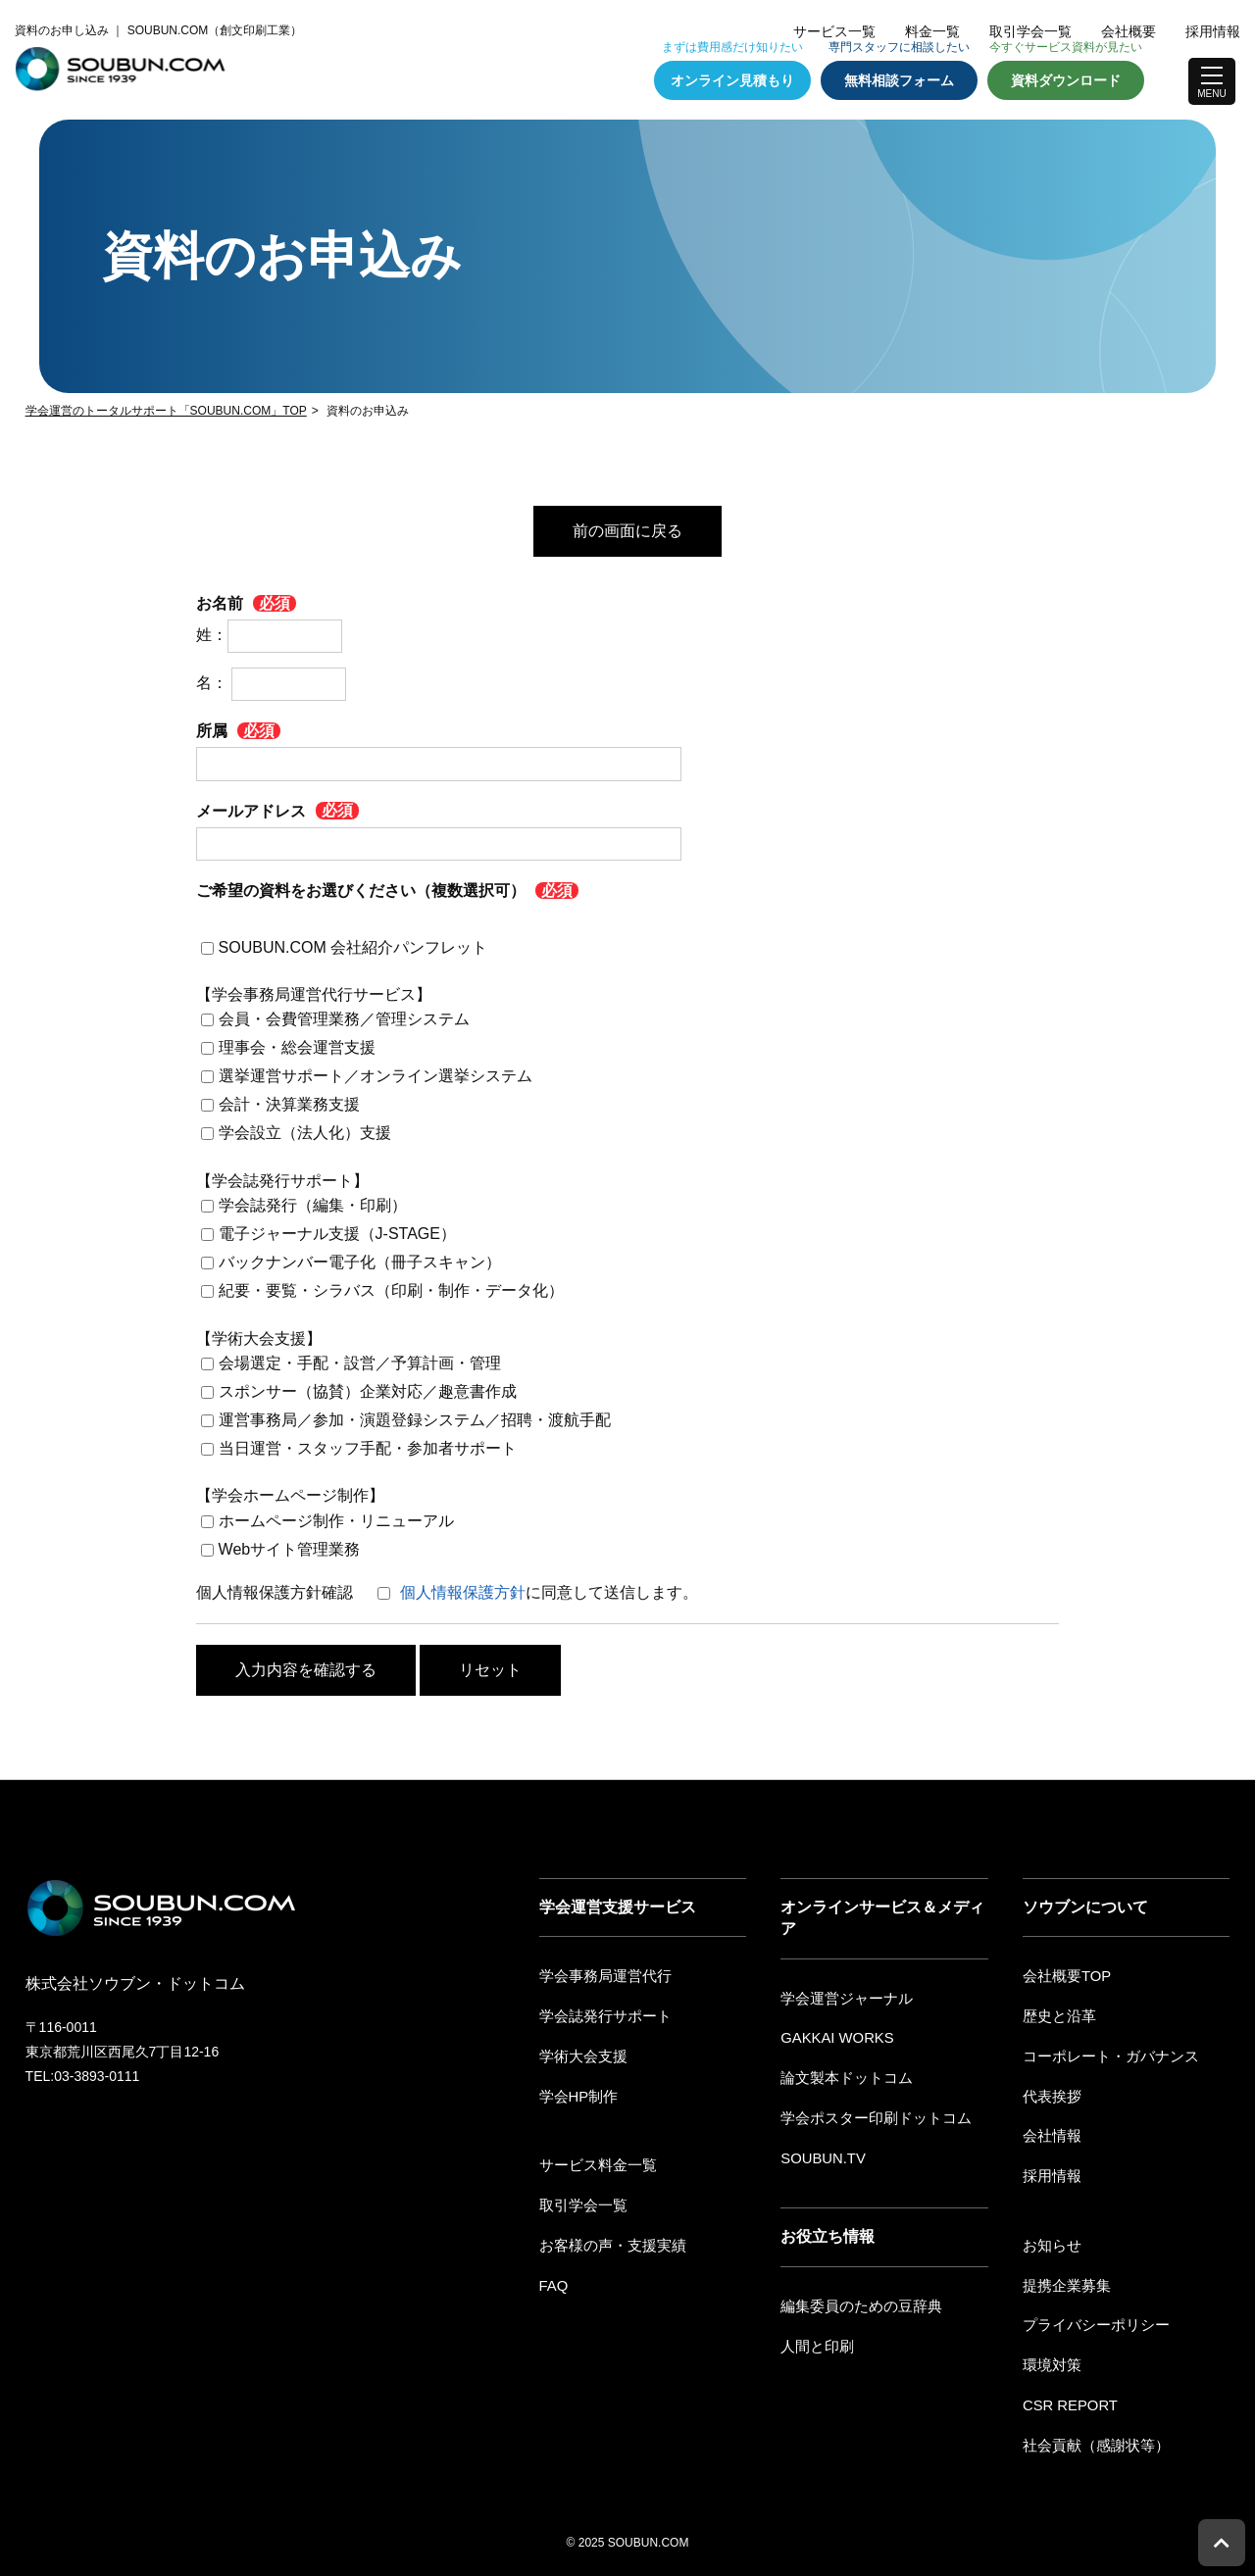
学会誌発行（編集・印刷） (313, 1205)
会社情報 (1050, 2131)
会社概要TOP (1064, 1975)
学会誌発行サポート (601, 2014)
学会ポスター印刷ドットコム (869, 2113)
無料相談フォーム (899, 80)
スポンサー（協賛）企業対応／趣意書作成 (368, 1391)
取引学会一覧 (1030, 31)
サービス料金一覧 (594, 2160)
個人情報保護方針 (463, 1592)
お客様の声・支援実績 (608, 2238)
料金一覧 (932, 31)
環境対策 (1050, 2354)
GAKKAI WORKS (833, 2036)
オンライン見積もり (732, 80)
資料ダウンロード (1066, 80)
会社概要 (1128, 31)
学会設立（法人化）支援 (305, 1132)
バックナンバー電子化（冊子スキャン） (360, 1262)
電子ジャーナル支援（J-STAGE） (337, 1233)
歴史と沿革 (1057, 2014)
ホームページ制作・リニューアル (336, 1520)
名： (271, 682)
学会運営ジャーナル (842, 1998)
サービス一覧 (834, 31)
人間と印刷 (814, 2339)
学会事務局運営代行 (601, 1975)
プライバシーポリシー (1091, 2315)
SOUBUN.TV (820, 2152)
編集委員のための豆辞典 (855, 2299)
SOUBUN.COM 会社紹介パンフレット (353, 946)
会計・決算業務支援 (289, 1104)
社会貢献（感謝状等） (1091, 2432)
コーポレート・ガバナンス (1105, 2052)
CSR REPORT (1068, 2393)
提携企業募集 (1064, 2276)
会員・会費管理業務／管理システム (344, 1019)
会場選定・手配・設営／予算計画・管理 (360, 1363)
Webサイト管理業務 (290, 1549)
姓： (269, 634)
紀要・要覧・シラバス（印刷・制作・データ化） (391, 1290)
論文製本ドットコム (842, 2075)
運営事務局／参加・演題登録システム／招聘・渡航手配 (415, 1420)
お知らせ (1050, 2238)
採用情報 (1212, 31)
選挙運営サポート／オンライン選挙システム (375, 1075)
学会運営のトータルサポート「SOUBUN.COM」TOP (166, 411)
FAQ (553, 2276)
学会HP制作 (576, 2092)
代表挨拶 (1050, 2092)
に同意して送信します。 (549, 1592)
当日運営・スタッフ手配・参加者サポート (368, 1448)
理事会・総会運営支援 (297, 1047)
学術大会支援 (580, 2052)
